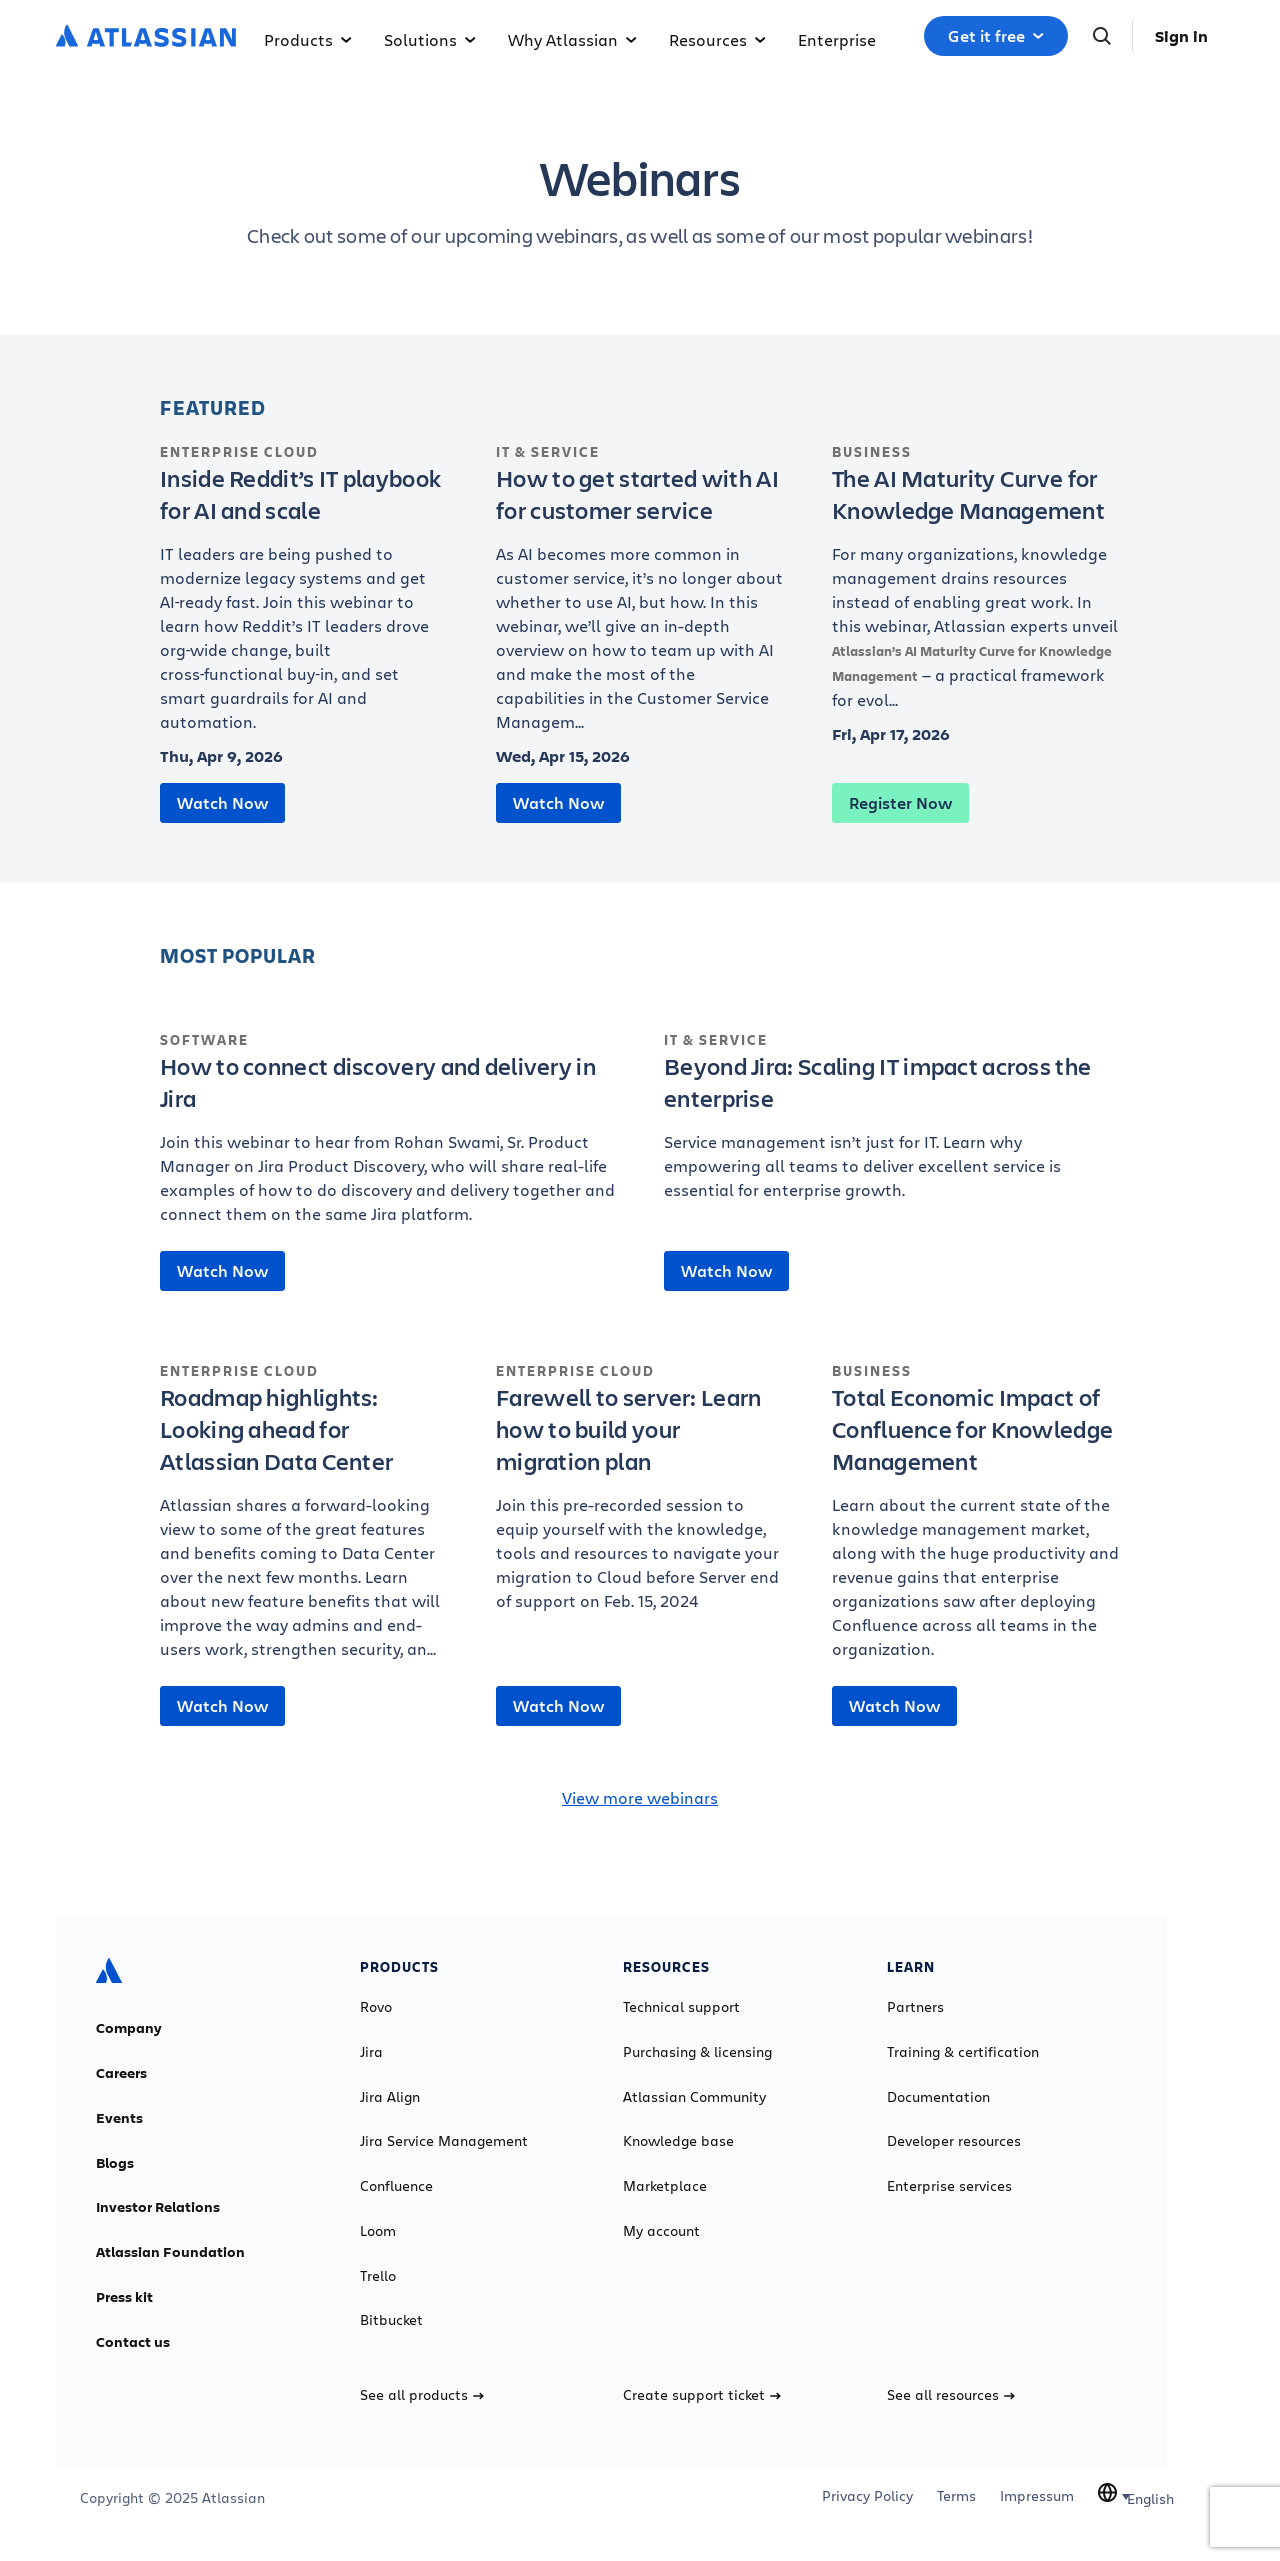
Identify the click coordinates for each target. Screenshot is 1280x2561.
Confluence (396, 2186)
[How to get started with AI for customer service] (640, 598)
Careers (121, 2073)
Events (119, 2118)
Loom (378, 2231)
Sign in (1181, 36)
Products (308, 39)
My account (661, 2231)
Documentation (938, 2097)
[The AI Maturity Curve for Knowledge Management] (976, 587)
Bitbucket (391, 2320)
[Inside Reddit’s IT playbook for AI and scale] (304, 598)
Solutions (430, 39)
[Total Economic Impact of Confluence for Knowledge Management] (976, 1521)
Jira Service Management (444, 2141)
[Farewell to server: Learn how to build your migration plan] (640, 1497)
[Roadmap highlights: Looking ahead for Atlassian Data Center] (304, 1521)
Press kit (124, 2297)
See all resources (951, 2395)
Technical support (681, 2007)
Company (129, 2028)
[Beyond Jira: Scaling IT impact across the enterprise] (892, 1126)
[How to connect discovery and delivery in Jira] (388, 1138)
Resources (717, 39)
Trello (378, 2276)
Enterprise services (949, 2186)
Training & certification (963, 2052)
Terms (956, 2496)
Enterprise (837, 39)
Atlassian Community (694, 2097)
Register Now (900, 803)
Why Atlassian (572, 39)
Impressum (1037, 2496)
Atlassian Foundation (170, 2252)
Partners (915, 2007)
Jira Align (390, 2097)
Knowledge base (678, 2141)
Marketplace (665, 2186)
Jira (371, 2052)
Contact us (133, 2342)
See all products (422, 2395)
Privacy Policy (867, 2496)
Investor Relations (158, 2207)
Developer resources (954, 2141)
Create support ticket (702, 2395)
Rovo (376, 2007)
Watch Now (222, 803)
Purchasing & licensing (697, 2052)
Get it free (996, 36)
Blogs (115, 2163)
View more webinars (640, 1797)
